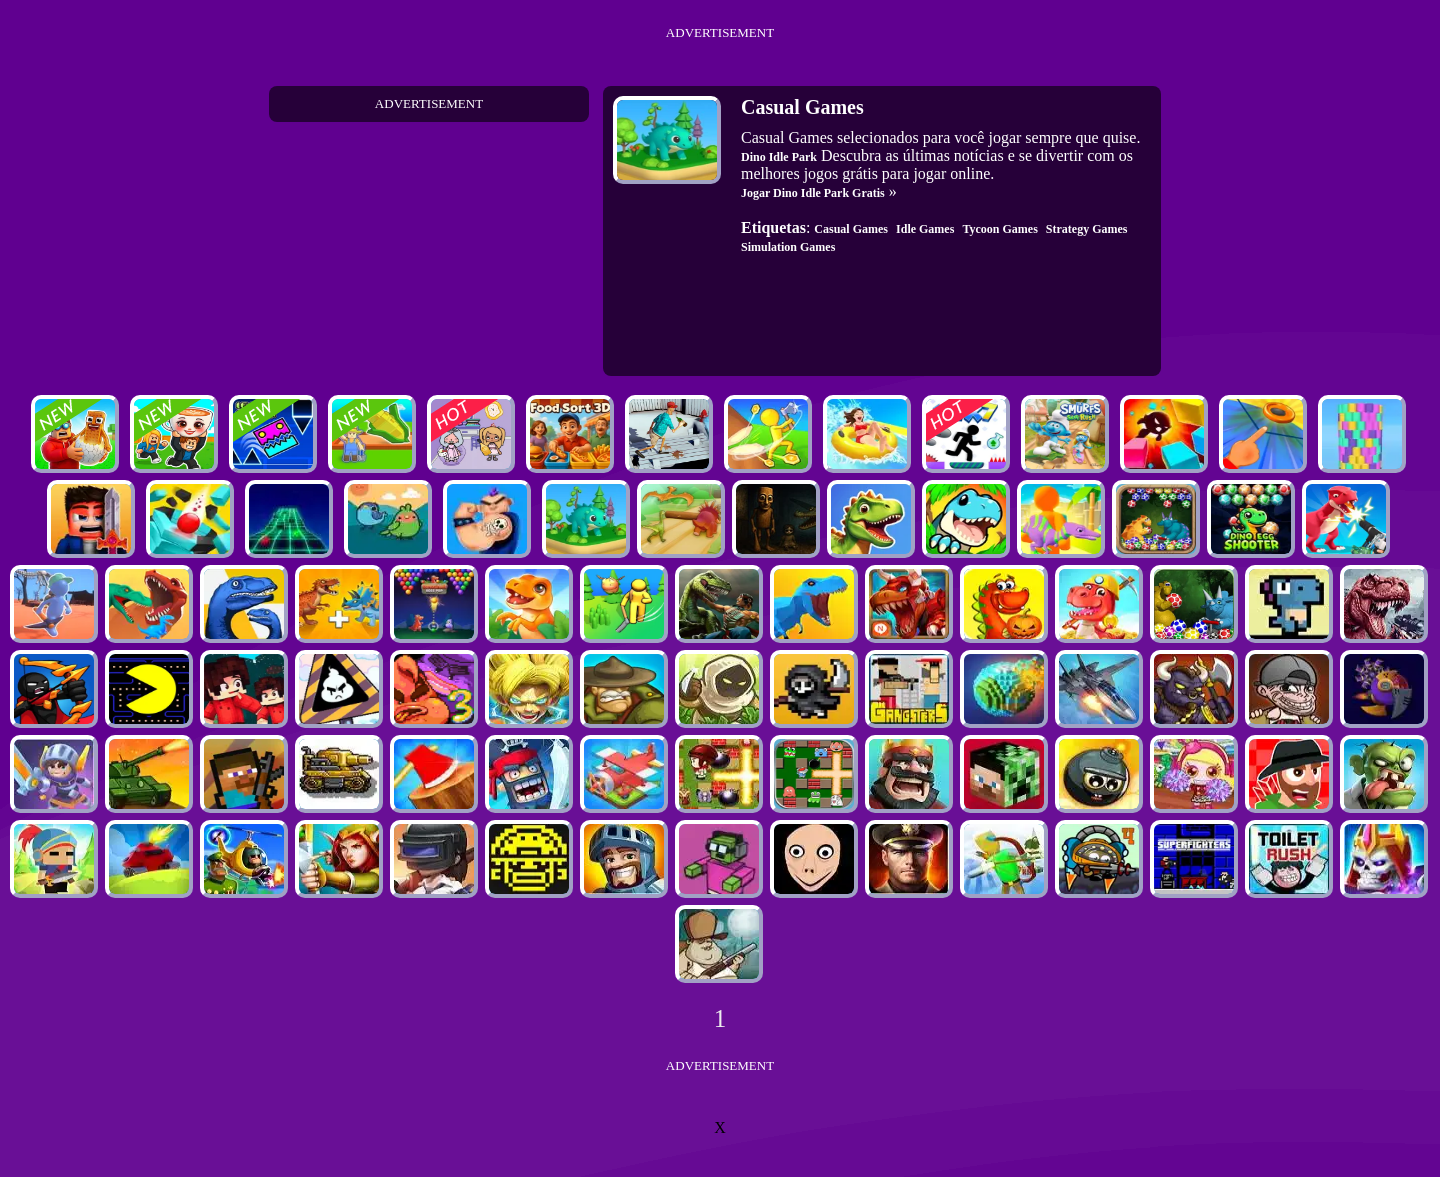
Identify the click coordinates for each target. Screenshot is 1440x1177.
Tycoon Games (999, 229)
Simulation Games (788, 247)
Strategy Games (1087, 229)
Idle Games (925, 229)
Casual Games (851, 229)
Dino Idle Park (779, 157)
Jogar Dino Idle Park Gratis (813, 193)
